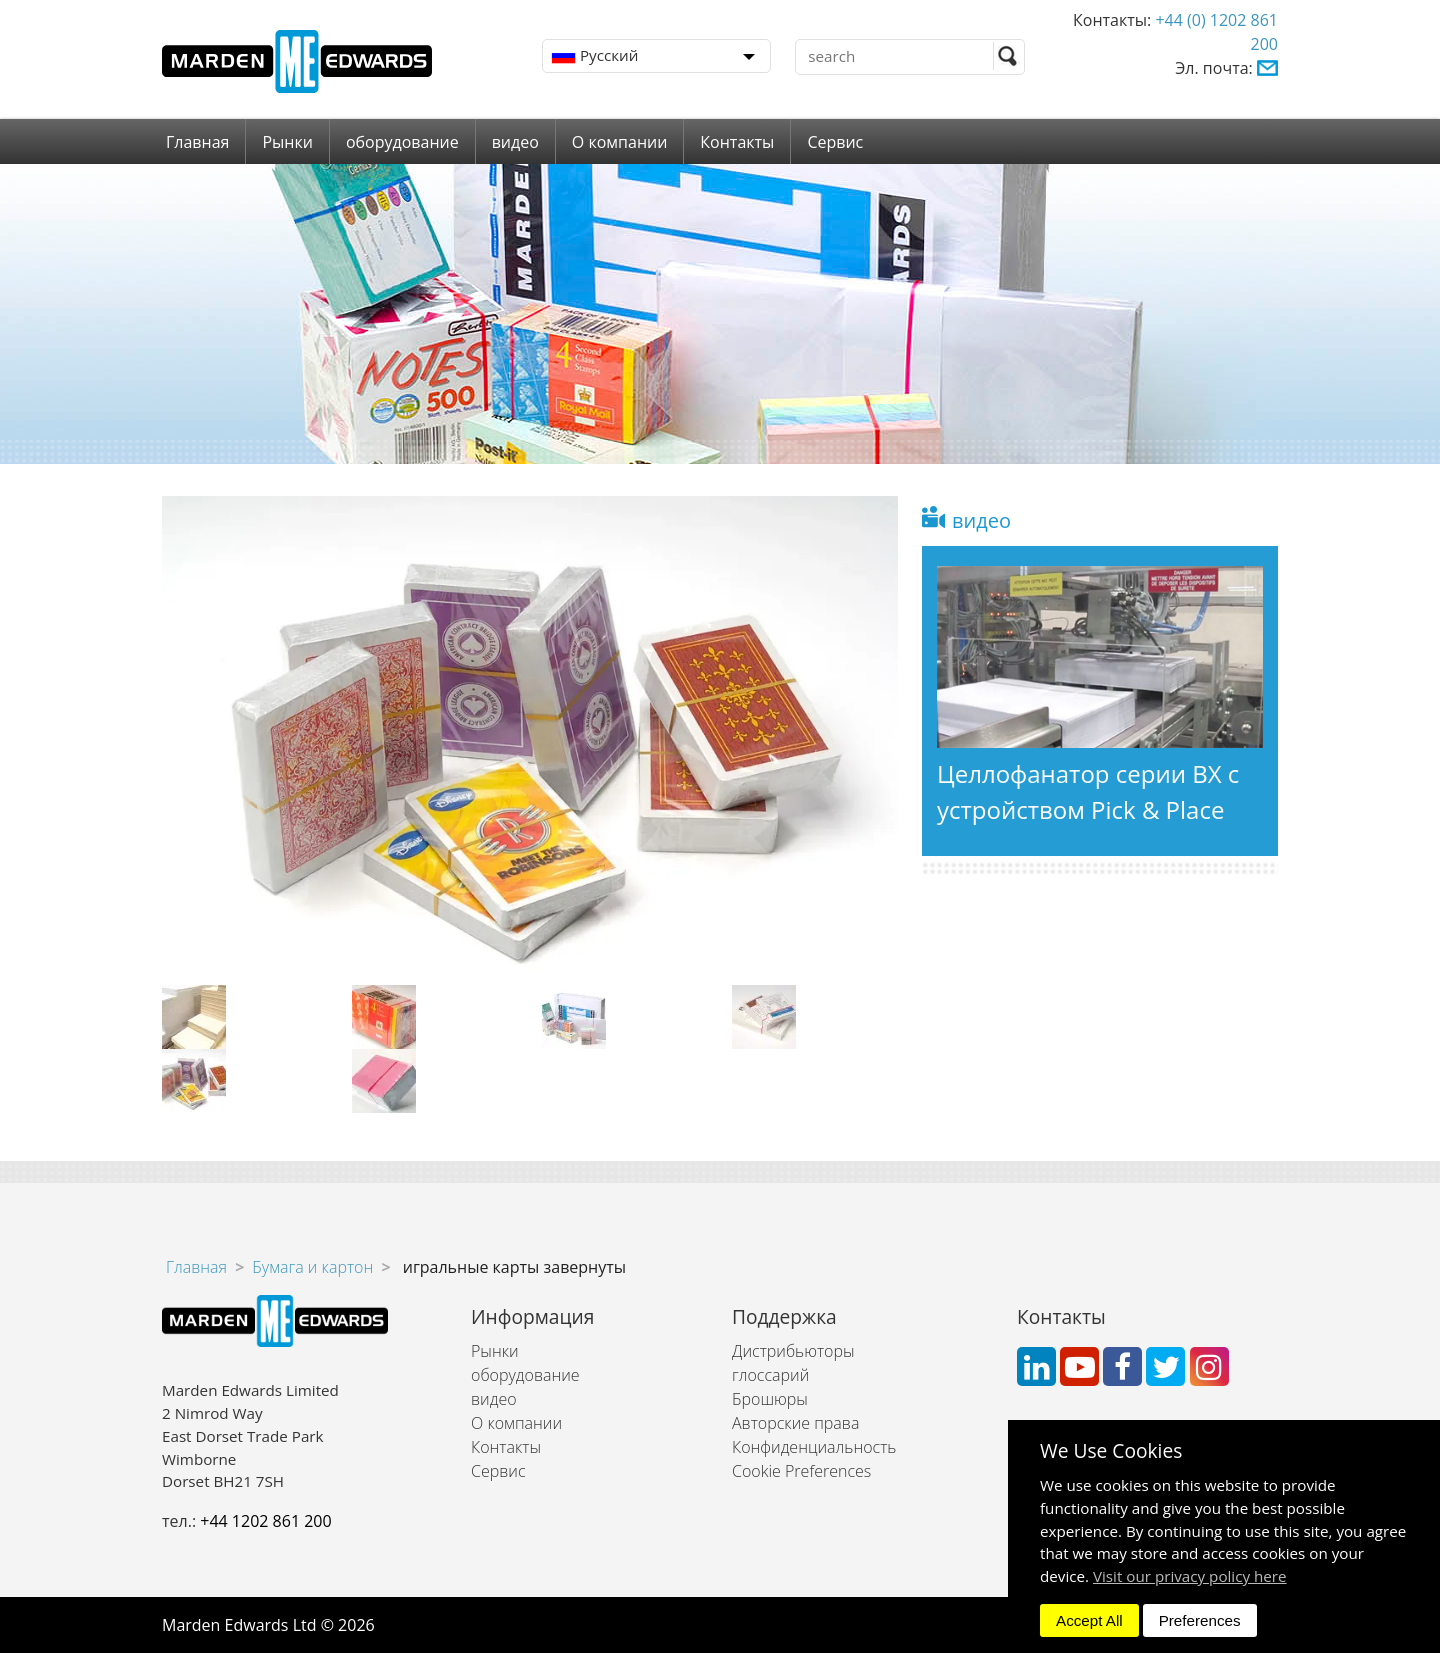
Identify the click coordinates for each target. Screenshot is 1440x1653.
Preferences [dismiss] (1200, 1620)
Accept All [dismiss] (1089, 1620)
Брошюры (770, 1399)
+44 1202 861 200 (265, 1521)
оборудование (402, 142)
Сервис (835, 142)
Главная (197, 142)
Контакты (737, 142)
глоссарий (770, 1375)
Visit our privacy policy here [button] (1190, 1576)
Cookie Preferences (801, 1471)
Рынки (287, 142)
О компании (620, 142)
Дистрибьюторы (793, 1351)
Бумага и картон (312, 1267)
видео (515, 142)
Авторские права (795, 1423)
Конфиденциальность (814, 1447)
